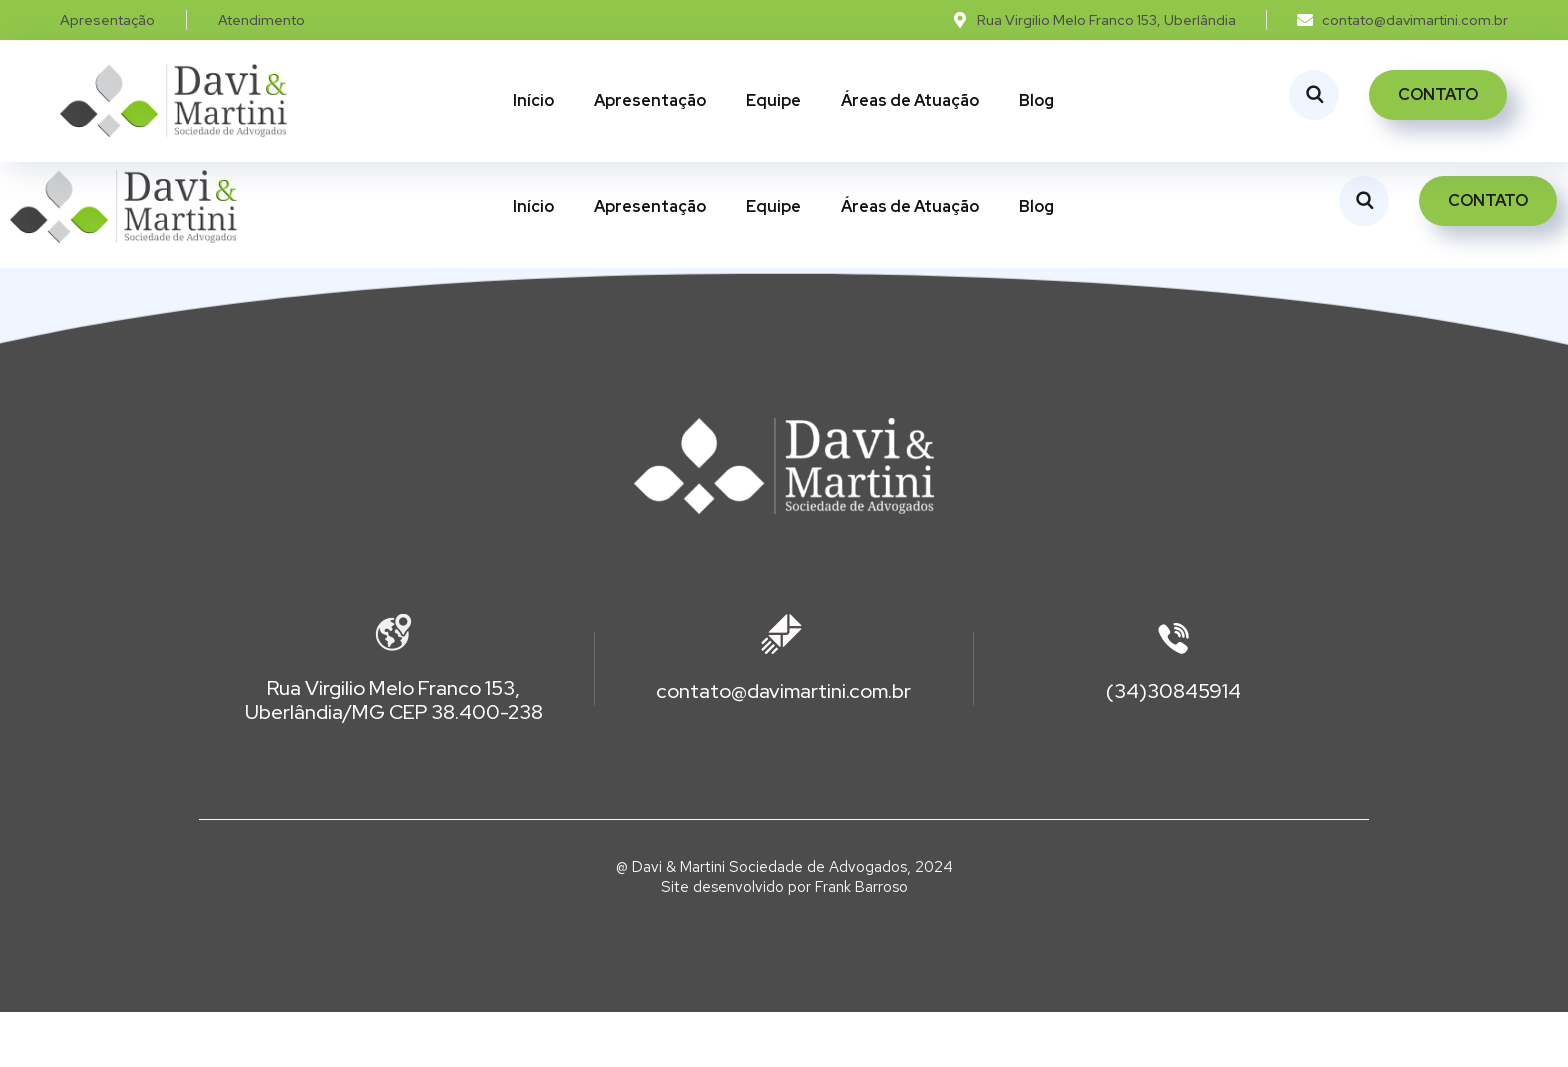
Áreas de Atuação (910, 100)
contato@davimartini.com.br (783, 746)
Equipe (773, 100)
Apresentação (650, 100)
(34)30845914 (1173, 746)
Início (533, 100)
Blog (1036, 100)
